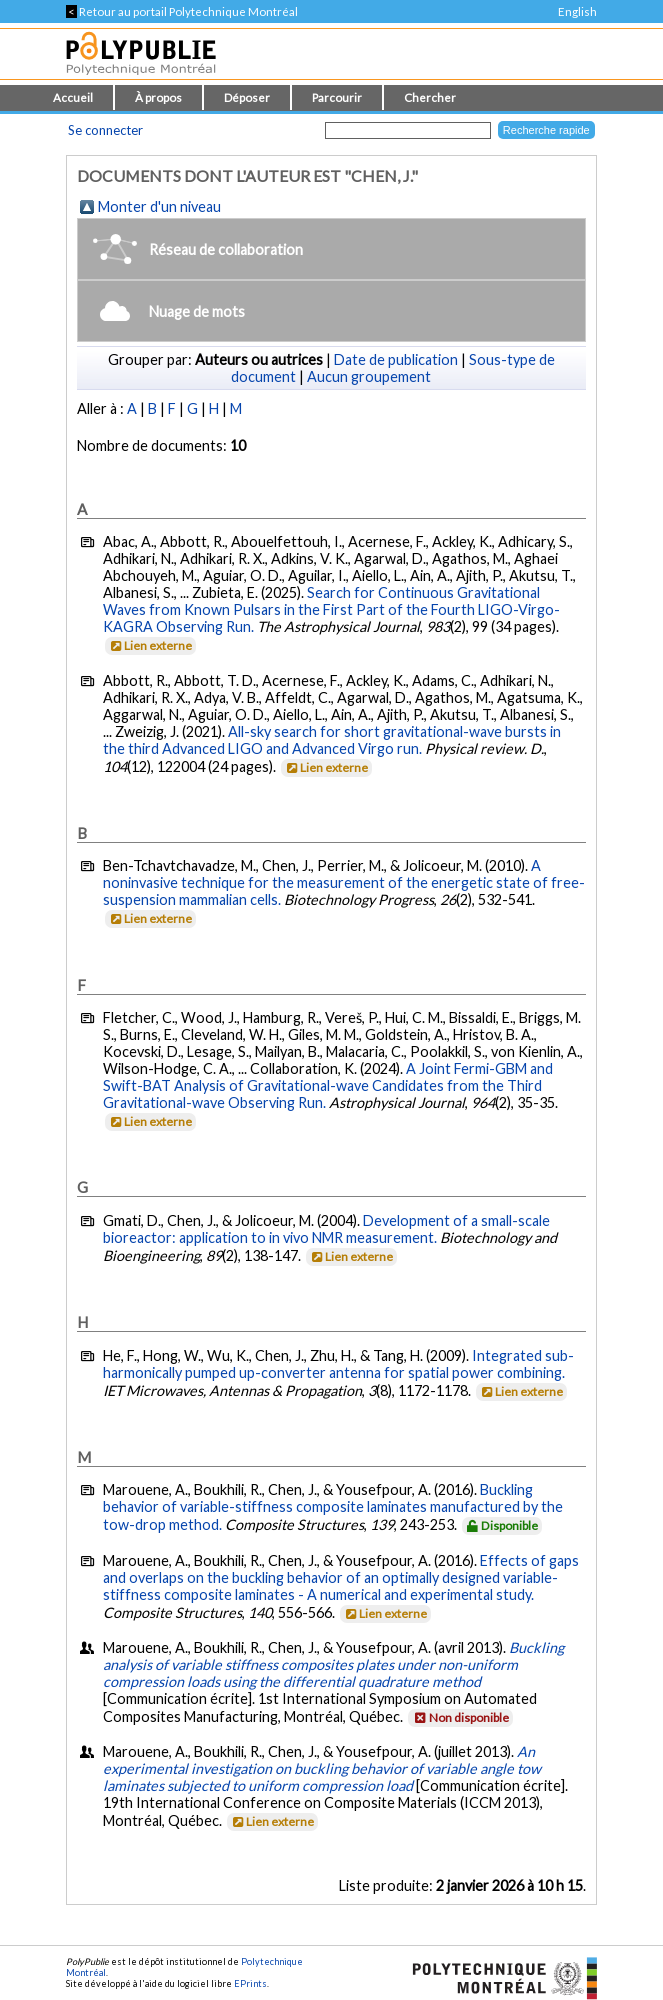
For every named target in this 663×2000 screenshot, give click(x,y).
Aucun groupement (369, 376)
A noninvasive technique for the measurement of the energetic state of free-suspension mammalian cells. (344, 882)
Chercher (430, 97)
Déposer (247, 97)
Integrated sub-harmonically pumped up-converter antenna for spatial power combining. (338, 1364)
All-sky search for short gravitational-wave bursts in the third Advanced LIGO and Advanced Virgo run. (332, 740)
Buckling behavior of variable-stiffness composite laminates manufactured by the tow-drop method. (333, 1507)
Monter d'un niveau (159, 206)
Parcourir (337, 97)
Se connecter (105, 130)
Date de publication (396, 359)
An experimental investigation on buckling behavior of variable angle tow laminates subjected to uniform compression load (322, 1768)
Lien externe (149, 645)
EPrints (250, 1983)
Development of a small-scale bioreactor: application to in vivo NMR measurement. (326, 1229)
